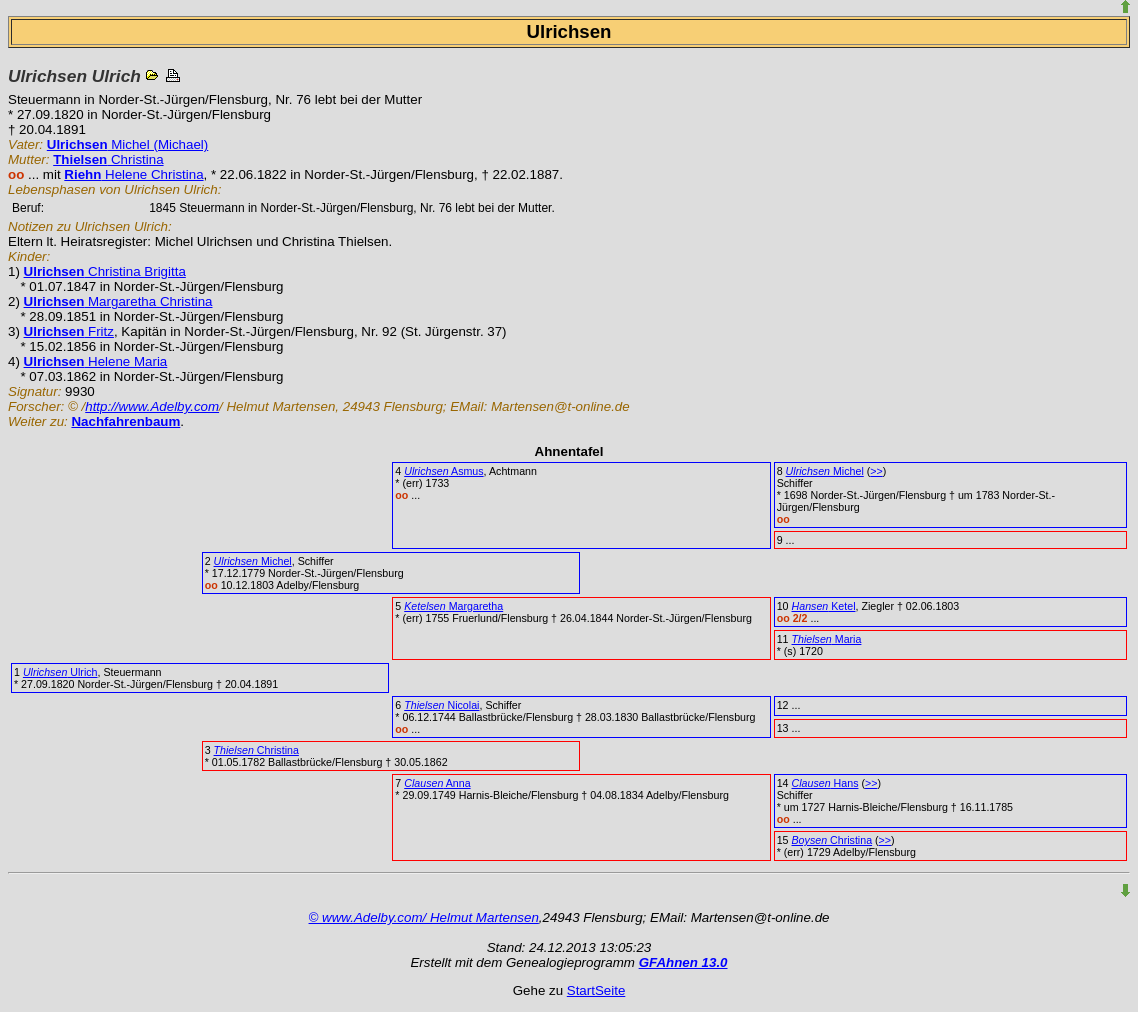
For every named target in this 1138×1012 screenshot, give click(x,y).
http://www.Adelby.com (152, 406)
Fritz (69, 331)
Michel (825, 471)
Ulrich (60, 672)
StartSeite (596, 990)
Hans (825, 783)
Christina (108, 159)
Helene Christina (133, 174)
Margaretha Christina (118, 301)
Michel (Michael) (127, 144)
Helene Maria (96, 361)
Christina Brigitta (105, 271)
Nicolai (441, 705)
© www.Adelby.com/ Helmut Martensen (424, 917)
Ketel (824, 606)
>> (876, 471)
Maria (827, 639)
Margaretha (453, 606)
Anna (437, 783)
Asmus (443, 471)
